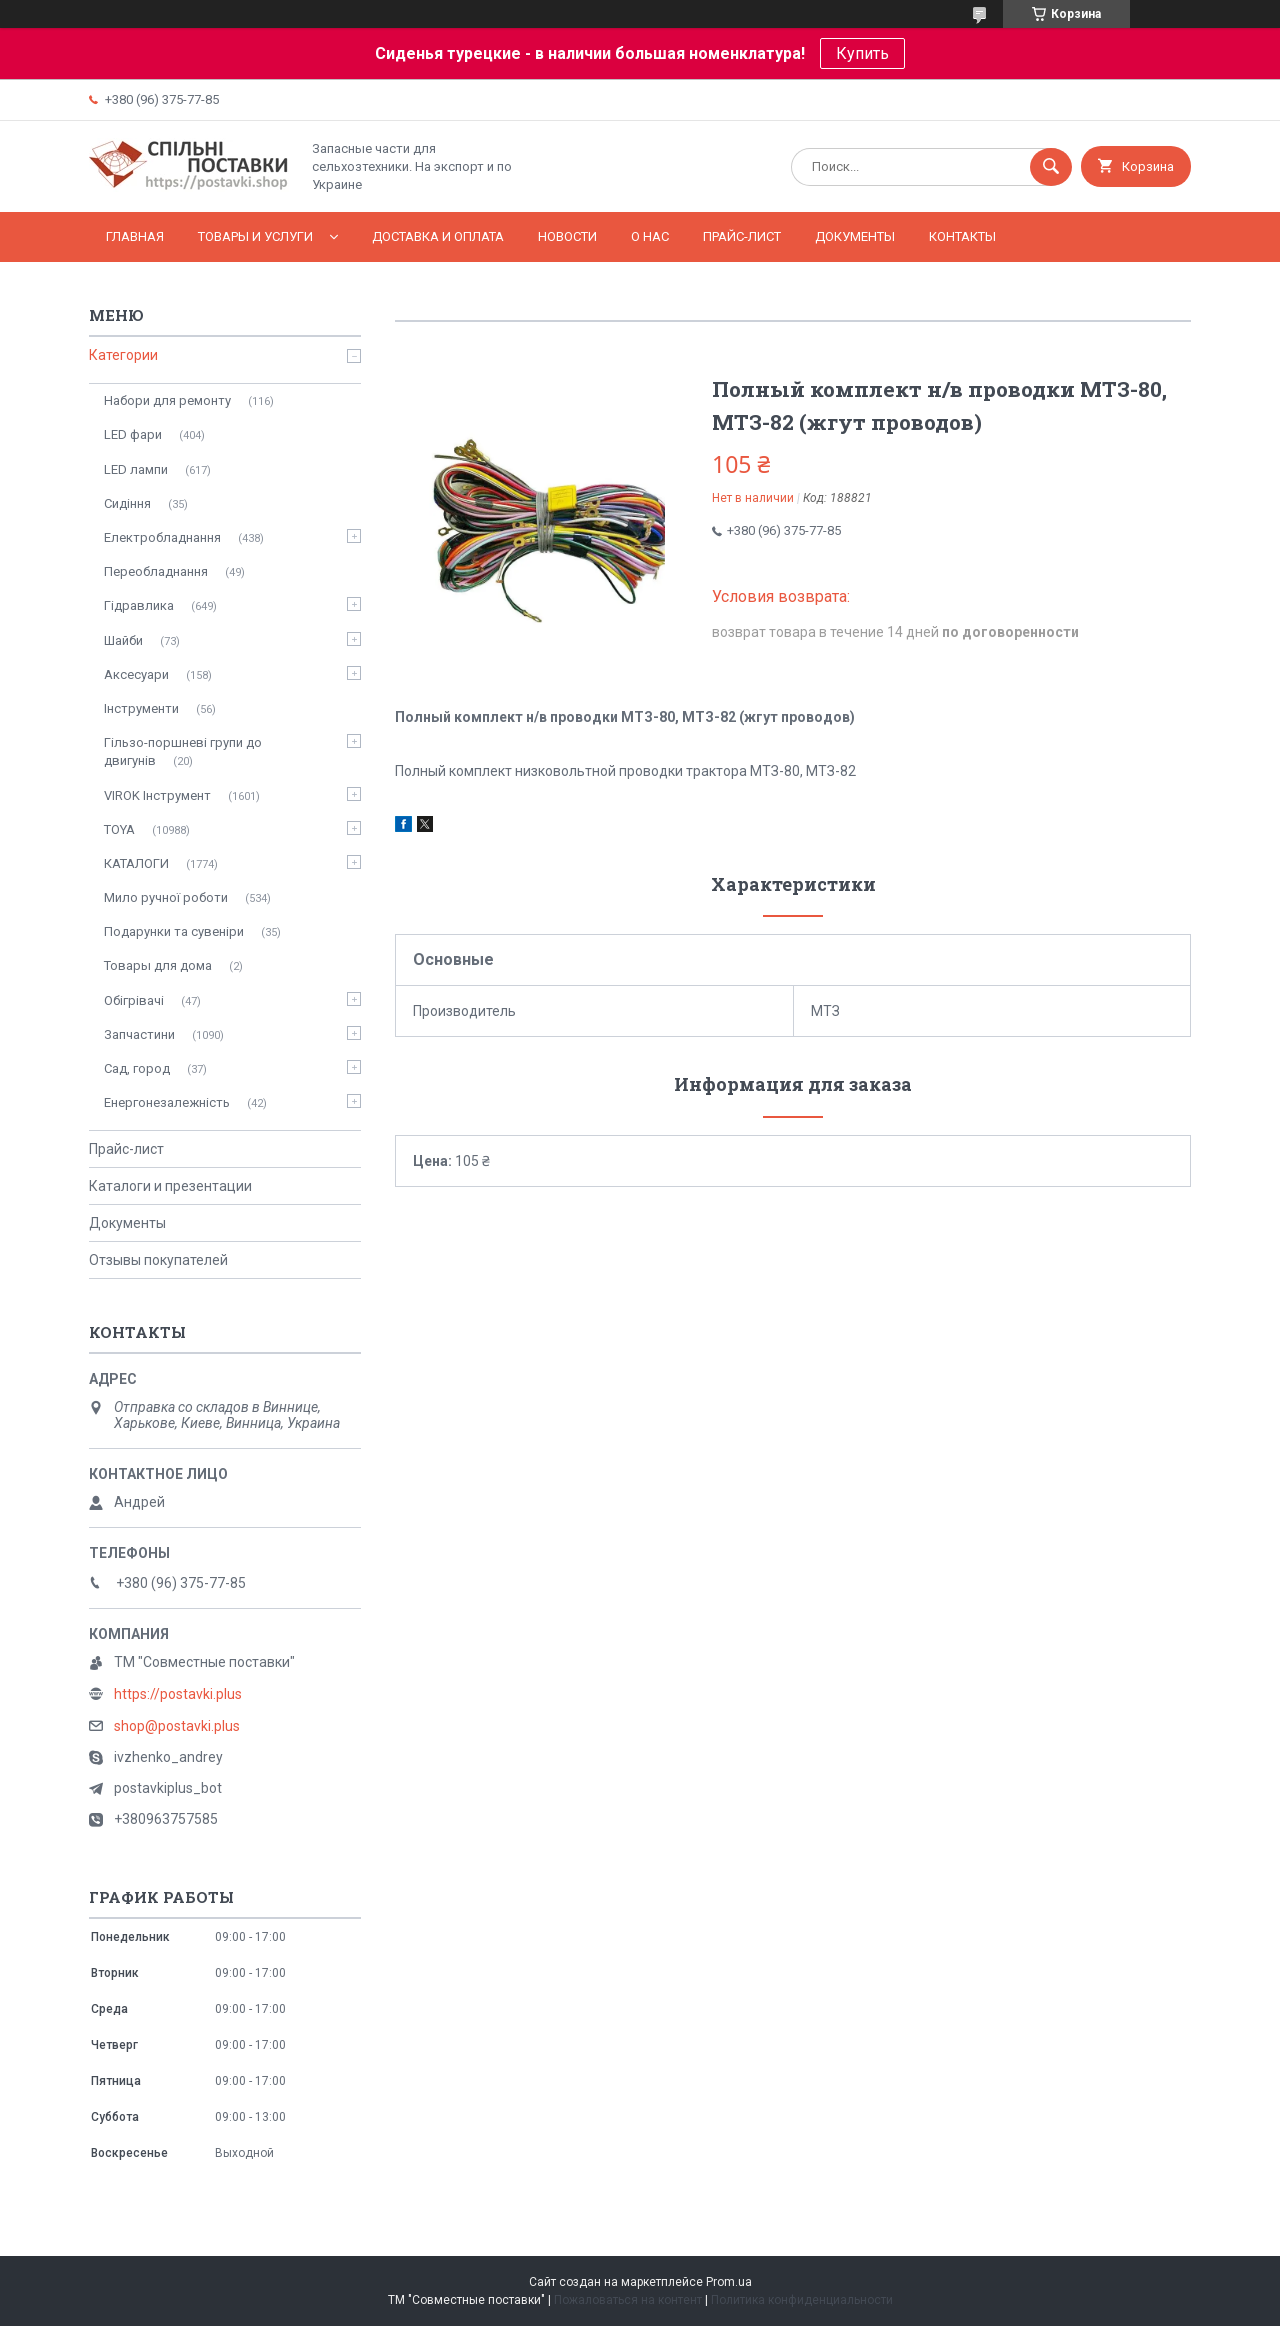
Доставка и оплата (438, 236)
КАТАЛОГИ (136, 863)
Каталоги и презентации (170, 1186)
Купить (862, 53)
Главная (135, 236)
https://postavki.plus (178, 1694)
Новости (567, 236)
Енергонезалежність (167, 1102)
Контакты (962, 236)
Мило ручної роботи (166, 897)
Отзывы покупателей (158, 1260)
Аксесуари (136, 674)
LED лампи (136, 469)
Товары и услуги (255, 236)
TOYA (119, 829)
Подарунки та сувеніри (174, 931)
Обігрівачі (134, 1000)
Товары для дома (158, 965)
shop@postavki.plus (177, 1726)
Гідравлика (139, 605)
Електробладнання (162, 537)
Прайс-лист (742, 236)
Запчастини (139, 1034)
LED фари (133, 434)
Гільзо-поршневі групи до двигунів (183, 751)
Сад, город (137, 1068)
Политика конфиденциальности (802, 2300)
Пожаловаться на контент (628, 2300)
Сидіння (127, 503)
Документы (855, 236)
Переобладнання (156, 571)
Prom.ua (729, 2282)
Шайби (123, 640)
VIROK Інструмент (157, 795)
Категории (123, 355)
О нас (650, 236)
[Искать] (1051, 167)
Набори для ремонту (167, 400)
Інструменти (141, 708)
